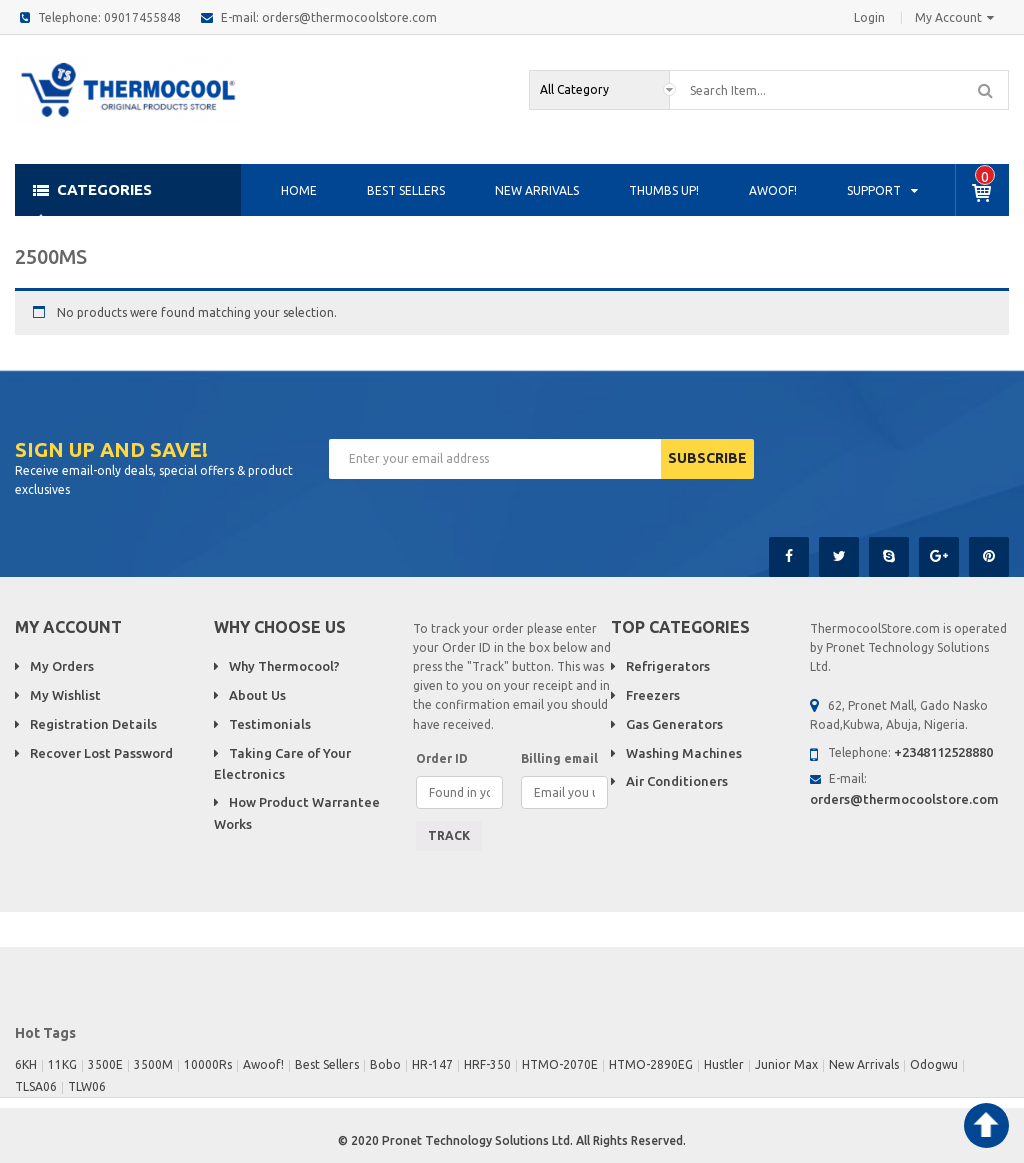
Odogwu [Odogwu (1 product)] (934, 1064)
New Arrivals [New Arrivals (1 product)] (864, 1064)
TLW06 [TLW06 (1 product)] (87, 1086)
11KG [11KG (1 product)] (62, 1064)
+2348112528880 (943, 752)
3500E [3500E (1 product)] (105, 1064)
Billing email (559, 758)
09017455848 (142, 17)
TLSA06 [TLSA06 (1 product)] (36, 1086)
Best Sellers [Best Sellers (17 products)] (327, 1064)
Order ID (442, 758)
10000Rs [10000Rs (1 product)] (208, 1064)
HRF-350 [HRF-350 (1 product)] (487, 1064)
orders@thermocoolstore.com (349, 17)
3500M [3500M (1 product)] (153, 1064)
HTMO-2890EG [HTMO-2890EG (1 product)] (651, 1064)
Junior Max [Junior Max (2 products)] (786, 1064)
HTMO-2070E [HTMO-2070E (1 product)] (560, 1064)
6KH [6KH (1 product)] (26, 1064)
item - (985, 177)
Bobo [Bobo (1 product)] (385, 1064)
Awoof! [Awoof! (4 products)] (263, 1064)
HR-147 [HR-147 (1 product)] (432, 1064)
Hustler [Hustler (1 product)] (724, 1064)
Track (449, 835)
